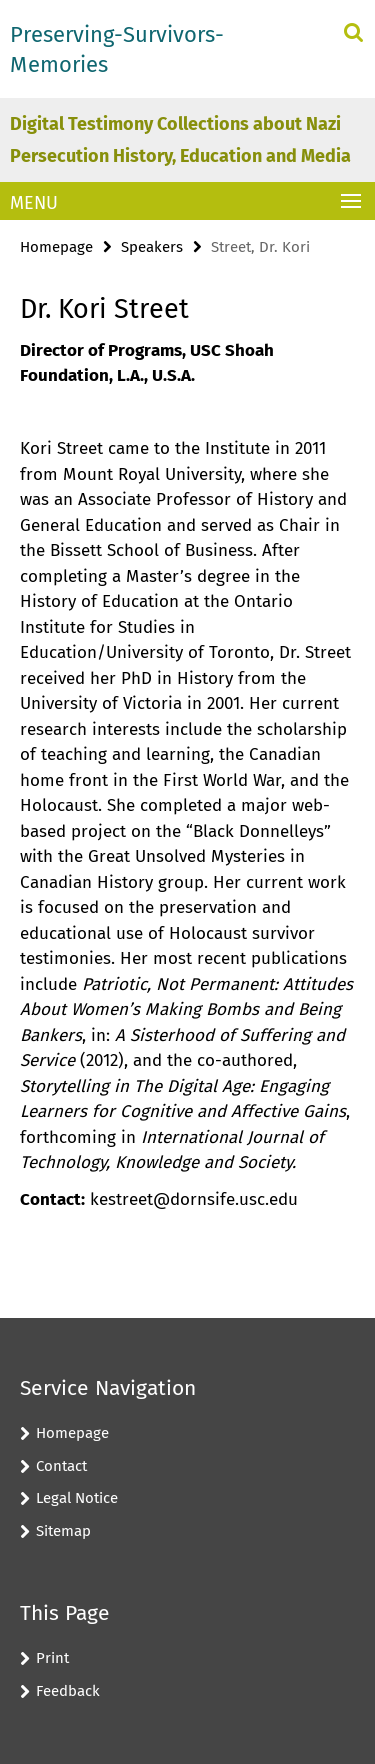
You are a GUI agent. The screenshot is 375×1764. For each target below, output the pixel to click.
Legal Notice (77, 1498)
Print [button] (52, 1658)
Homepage (56, 247)
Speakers (152, 247)
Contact (61, 1466)
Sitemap (63, 1531)
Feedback (68, 1691)
